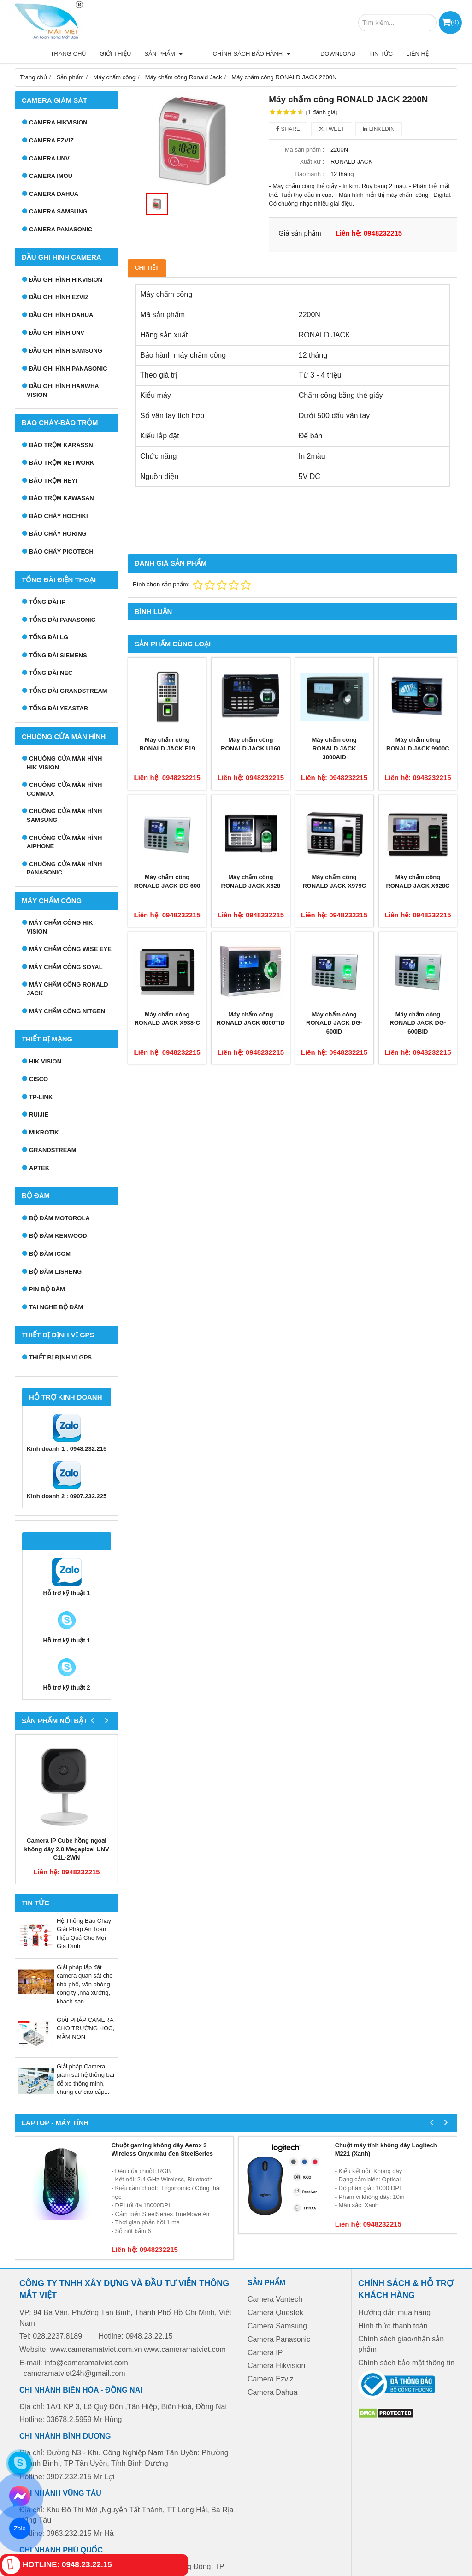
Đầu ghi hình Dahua (61, 315)
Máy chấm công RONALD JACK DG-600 (167, 881)
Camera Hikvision (276, 2365)
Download (338, 53)
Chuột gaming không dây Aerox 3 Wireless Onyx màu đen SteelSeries (162, 2149)
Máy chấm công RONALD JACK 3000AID (334, 748)
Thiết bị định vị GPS (60, 1357)
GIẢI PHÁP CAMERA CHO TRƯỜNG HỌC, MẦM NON (85, 2028)
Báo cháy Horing (58, 533)
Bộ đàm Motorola (59, 1218)
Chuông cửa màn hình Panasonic (64, 868)
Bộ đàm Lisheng (55, 1271)
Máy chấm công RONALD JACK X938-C (167, 1019)
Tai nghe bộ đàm (56, 1307)
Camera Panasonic (60, 229)
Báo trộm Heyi (53, 480)
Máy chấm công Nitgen (67, 1011)
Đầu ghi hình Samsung (65, 350)
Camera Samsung (58, 211)
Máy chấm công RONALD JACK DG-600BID (417, 1023)
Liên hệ (417, 53)
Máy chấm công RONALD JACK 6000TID (251, 1019)
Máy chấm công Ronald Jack (67, 989)
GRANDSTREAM (53, 1149)
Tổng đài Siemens (58, 655)
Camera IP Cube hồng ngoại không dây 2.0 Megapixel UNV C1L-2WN (66, 1849)
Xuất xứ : (312, 161)
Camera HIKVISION (58, 122)
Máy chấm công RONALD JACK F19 (167, 744)
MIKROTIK (44, 1132)
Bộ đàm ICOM (50, 1253)
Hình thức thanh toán (393, 2326)
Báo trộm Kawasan (61, 498)
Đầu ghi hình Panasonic (68, 368)
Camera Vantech (275, 2299)
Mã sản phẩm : (304, 149)
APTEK (39, 1167)
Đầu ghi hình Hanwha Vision (63, 390)
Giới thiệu (147, 53)
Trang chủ (100, 53)
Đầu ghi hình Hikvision (65, 279)
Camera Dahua (53, 193)
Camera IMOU (50, 175)
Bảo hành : (309, 174)
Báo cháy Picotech (61, 551)
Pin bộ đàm (47, 1289)
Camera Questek (275, 2312)
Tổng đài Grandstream (68, 690)
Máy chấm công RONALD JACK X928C (417, 881)
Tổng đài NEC (51, 672)
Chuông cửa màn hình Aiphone (64, 842)
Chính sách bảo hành (268, 53)
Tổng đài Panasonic (62, 619)
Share (288, 129)
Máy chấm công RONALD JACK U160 (250, 744)
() (455, 21)
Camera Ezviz (51, 140)
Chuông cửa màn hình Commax (64, 789)
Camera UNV (49, 158)
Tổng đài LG (48, 637)
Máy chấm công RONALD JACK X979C (334, 881)
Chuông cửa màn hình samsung (64, 815)
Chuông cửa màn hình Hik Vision (64, 763)
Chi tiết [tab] (147, 267)
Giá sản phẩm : (301, 233)
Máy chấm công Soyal (66, 966)
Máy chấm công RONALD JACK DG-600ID (334, 1023)
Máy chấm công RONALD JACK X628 (251, 881)
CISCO (38, 1078)
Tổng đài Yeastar (58, 708)
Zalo (20, 2528)
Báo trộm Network (61, 462)
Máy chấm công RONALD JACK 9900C (417, 744)
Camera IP (265, 2353)
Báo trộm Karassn (61, 445)
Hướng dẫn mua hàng (394, 2312)
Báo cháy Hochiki (58, 516)
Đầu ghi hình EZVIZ (58, 297)
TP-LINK (41, 1096)
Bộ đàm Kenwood (58, 1235)
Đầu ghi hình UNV (56, 332)
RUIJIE (38, 1114)
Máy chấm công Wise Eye (70, 948)
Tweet (332, 129)
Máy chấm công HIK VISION (60, 927)
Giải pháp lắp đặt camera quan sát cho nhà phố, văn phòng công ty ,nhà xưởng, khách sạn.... (84, 1984)
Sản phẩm (196, 53)
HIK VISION (45, 1061)
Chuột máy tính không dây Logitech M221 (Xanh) (386, 2149)
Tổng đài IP (47, 601)
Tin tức (381, 53)
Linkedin (379, 129)
